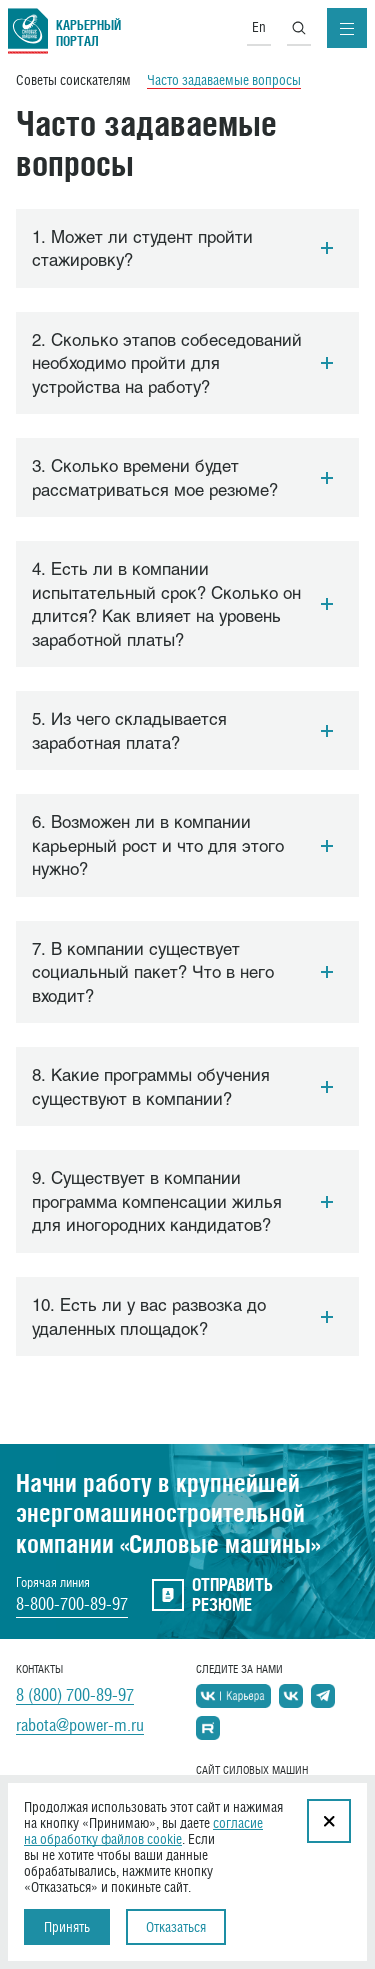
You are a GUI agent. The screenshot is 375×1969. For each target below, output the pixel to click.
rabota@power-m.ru (80, 1725)
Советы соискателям (73, 80)
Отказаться (176, 1927)
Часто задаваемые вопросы (224, 80)
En (259, 27)
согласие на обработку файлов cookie (143, 1831)
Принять (67, 1927)
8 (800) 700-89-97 (75, 1695)
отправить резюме (212, 1595)
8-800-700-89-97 (72, 1604)
